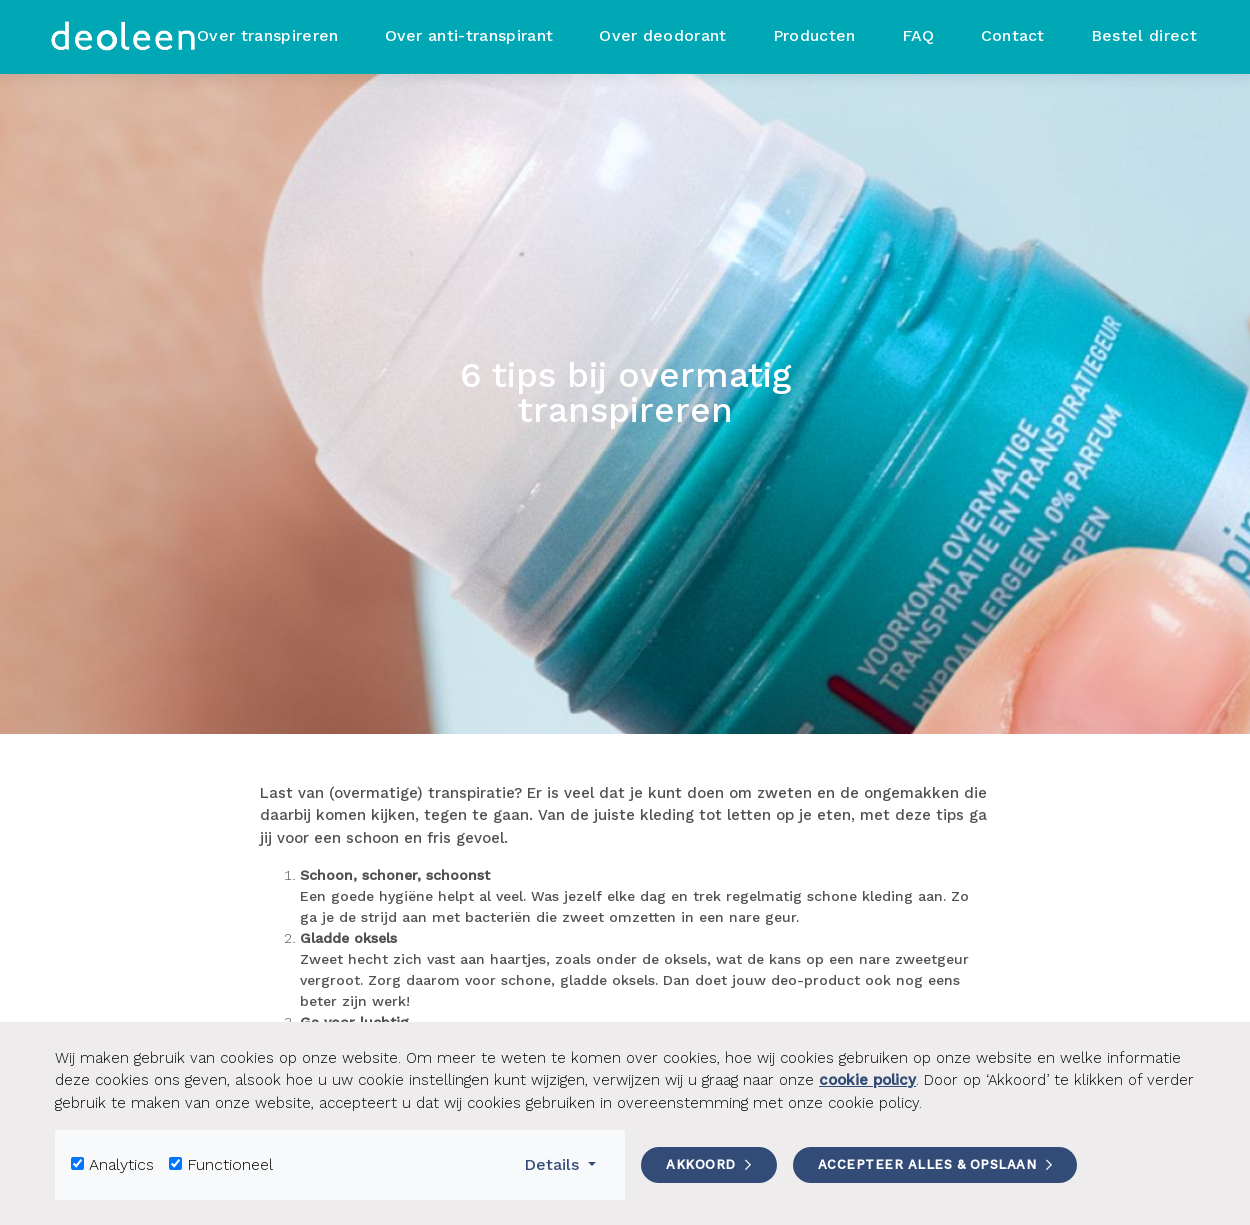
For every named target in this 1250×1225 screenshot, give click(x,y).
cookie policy (867, 1080)
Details (566, 1163)
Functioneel (230, 1164)
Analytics (121, 1164)
